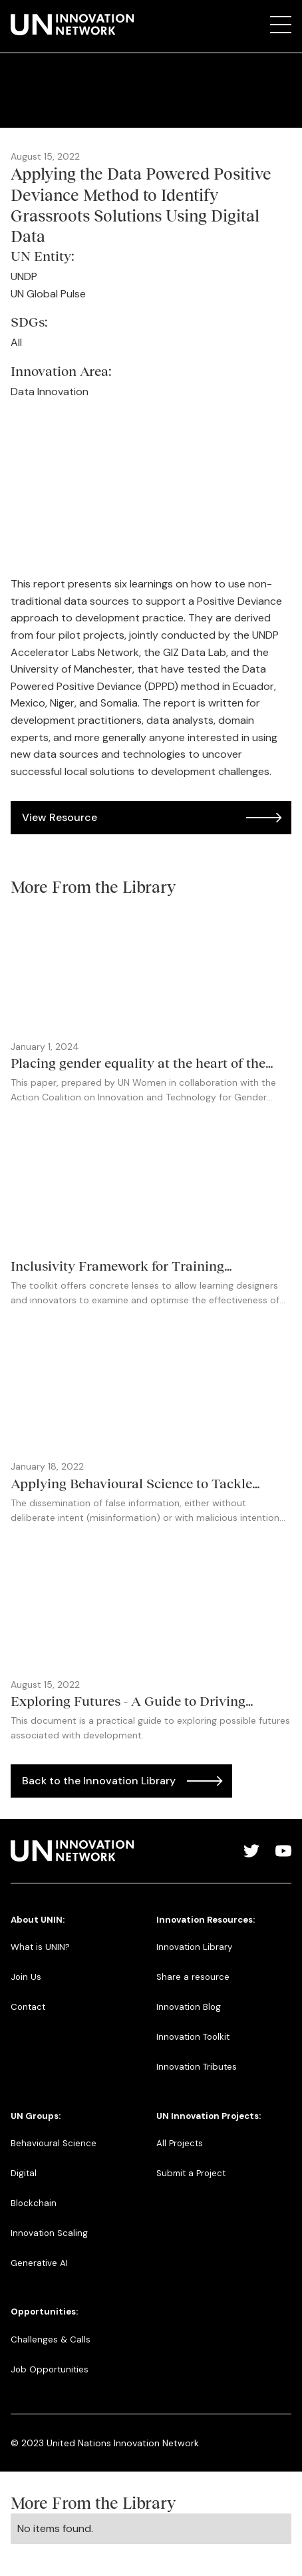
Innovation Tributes (196, 2066)
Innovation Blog (188, 2006)
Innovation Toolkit (192, 2036)
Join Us (26, 1977)
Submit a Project (191, 2173)
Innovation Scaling (49, 2233)
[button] (280, 24)
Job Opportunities (49, 2369)
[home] (72, 24)
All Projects (179, 2143)
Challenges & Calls (50, 2339)
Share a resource (192, 1977)
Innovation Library (194, 1947)
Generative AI (39, 2263)
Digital (24, 2173)
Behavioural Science (53, 2143)
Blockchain (34, 2203)
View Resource (59, 817)
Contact (28, 2006)
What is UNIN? (40, 1947)
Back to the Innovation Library (99, 1781)
